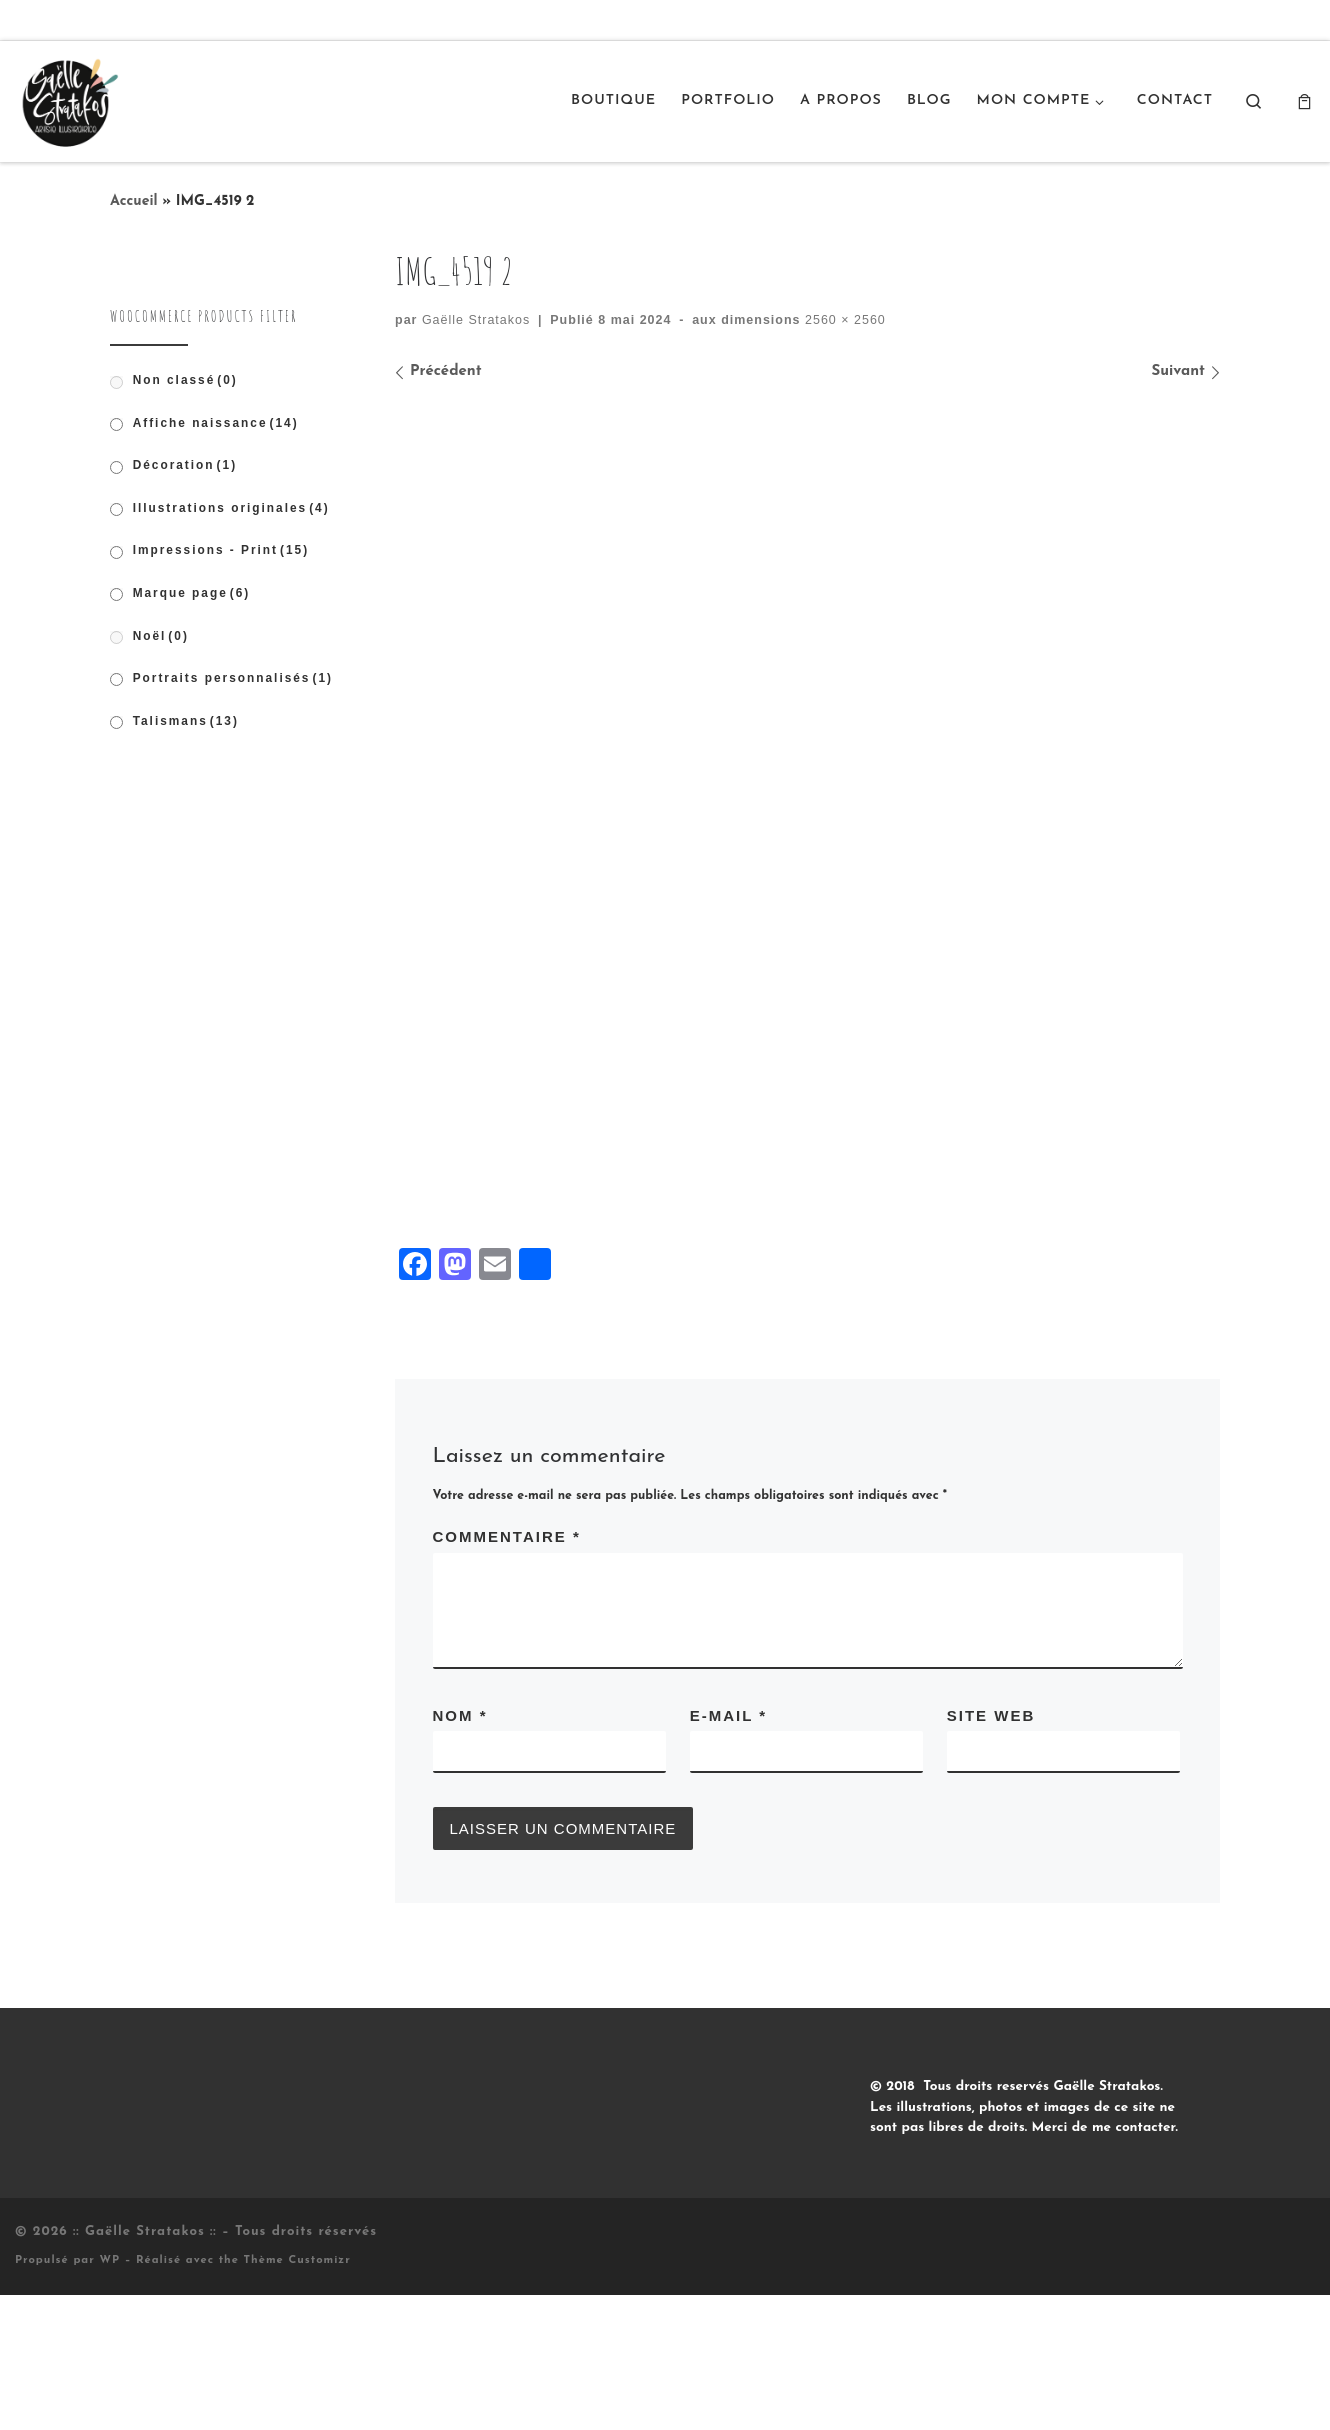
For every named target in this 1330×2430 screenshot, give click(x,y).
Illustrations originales (231, 508)
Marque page (192, 593)
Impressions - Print (221, 550)
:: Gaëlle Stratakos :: (145, 2366)
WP (109, 2395)
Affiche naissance (216, 423)
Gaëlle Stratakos (476, 320)
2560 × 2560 (843, 320)
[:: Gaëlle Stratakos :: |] (68, 99)
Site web (991, 1850)
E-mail (728, 1850)
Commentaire (507, 1671)
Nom (460, 1850)
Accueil (134, 201)
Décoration (185, 465)
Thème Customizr (297, 2395)
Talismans (186, 721)
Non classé (185, 380)
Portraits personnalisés (233, 678)
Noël (161, 636)
